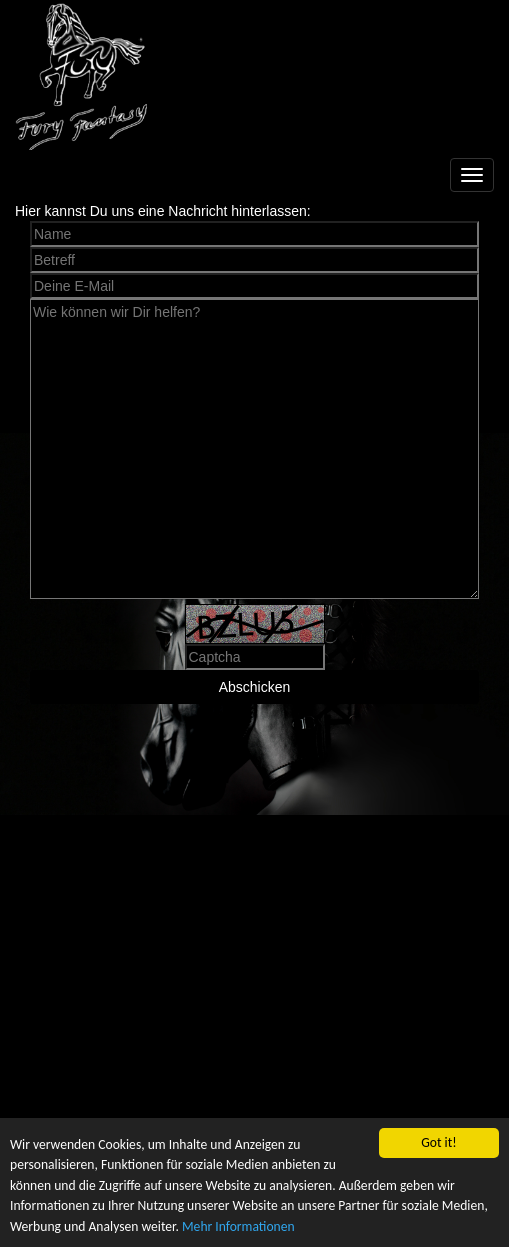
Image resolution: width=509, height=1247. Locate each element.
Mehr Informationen (238, 1226)
